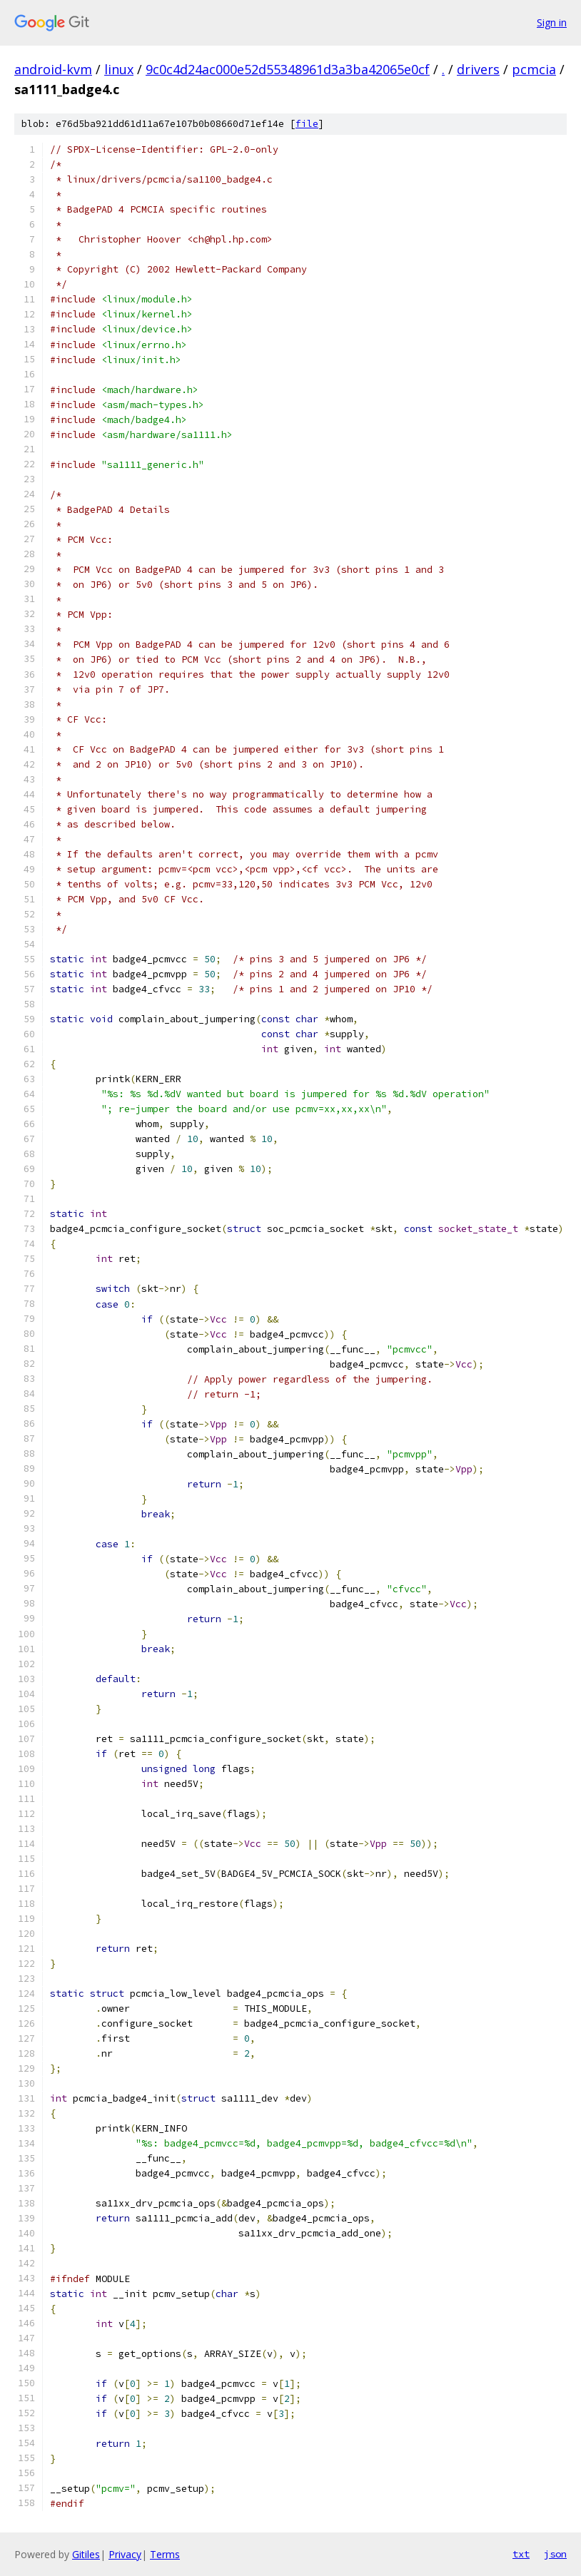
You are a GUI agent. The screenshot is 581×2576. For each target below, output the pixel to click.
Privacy (124, 2554)
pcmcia (534, 69)
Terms (165, 2554)
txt (521, 2553)
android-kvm (53, 69)
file (306, 124)
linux (118, 69)
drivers (478, 69)
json (555, 2553)
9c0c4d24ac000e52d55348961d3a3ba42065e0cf (288, 69)
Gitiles (86, 2554)
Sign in (552, 22)
